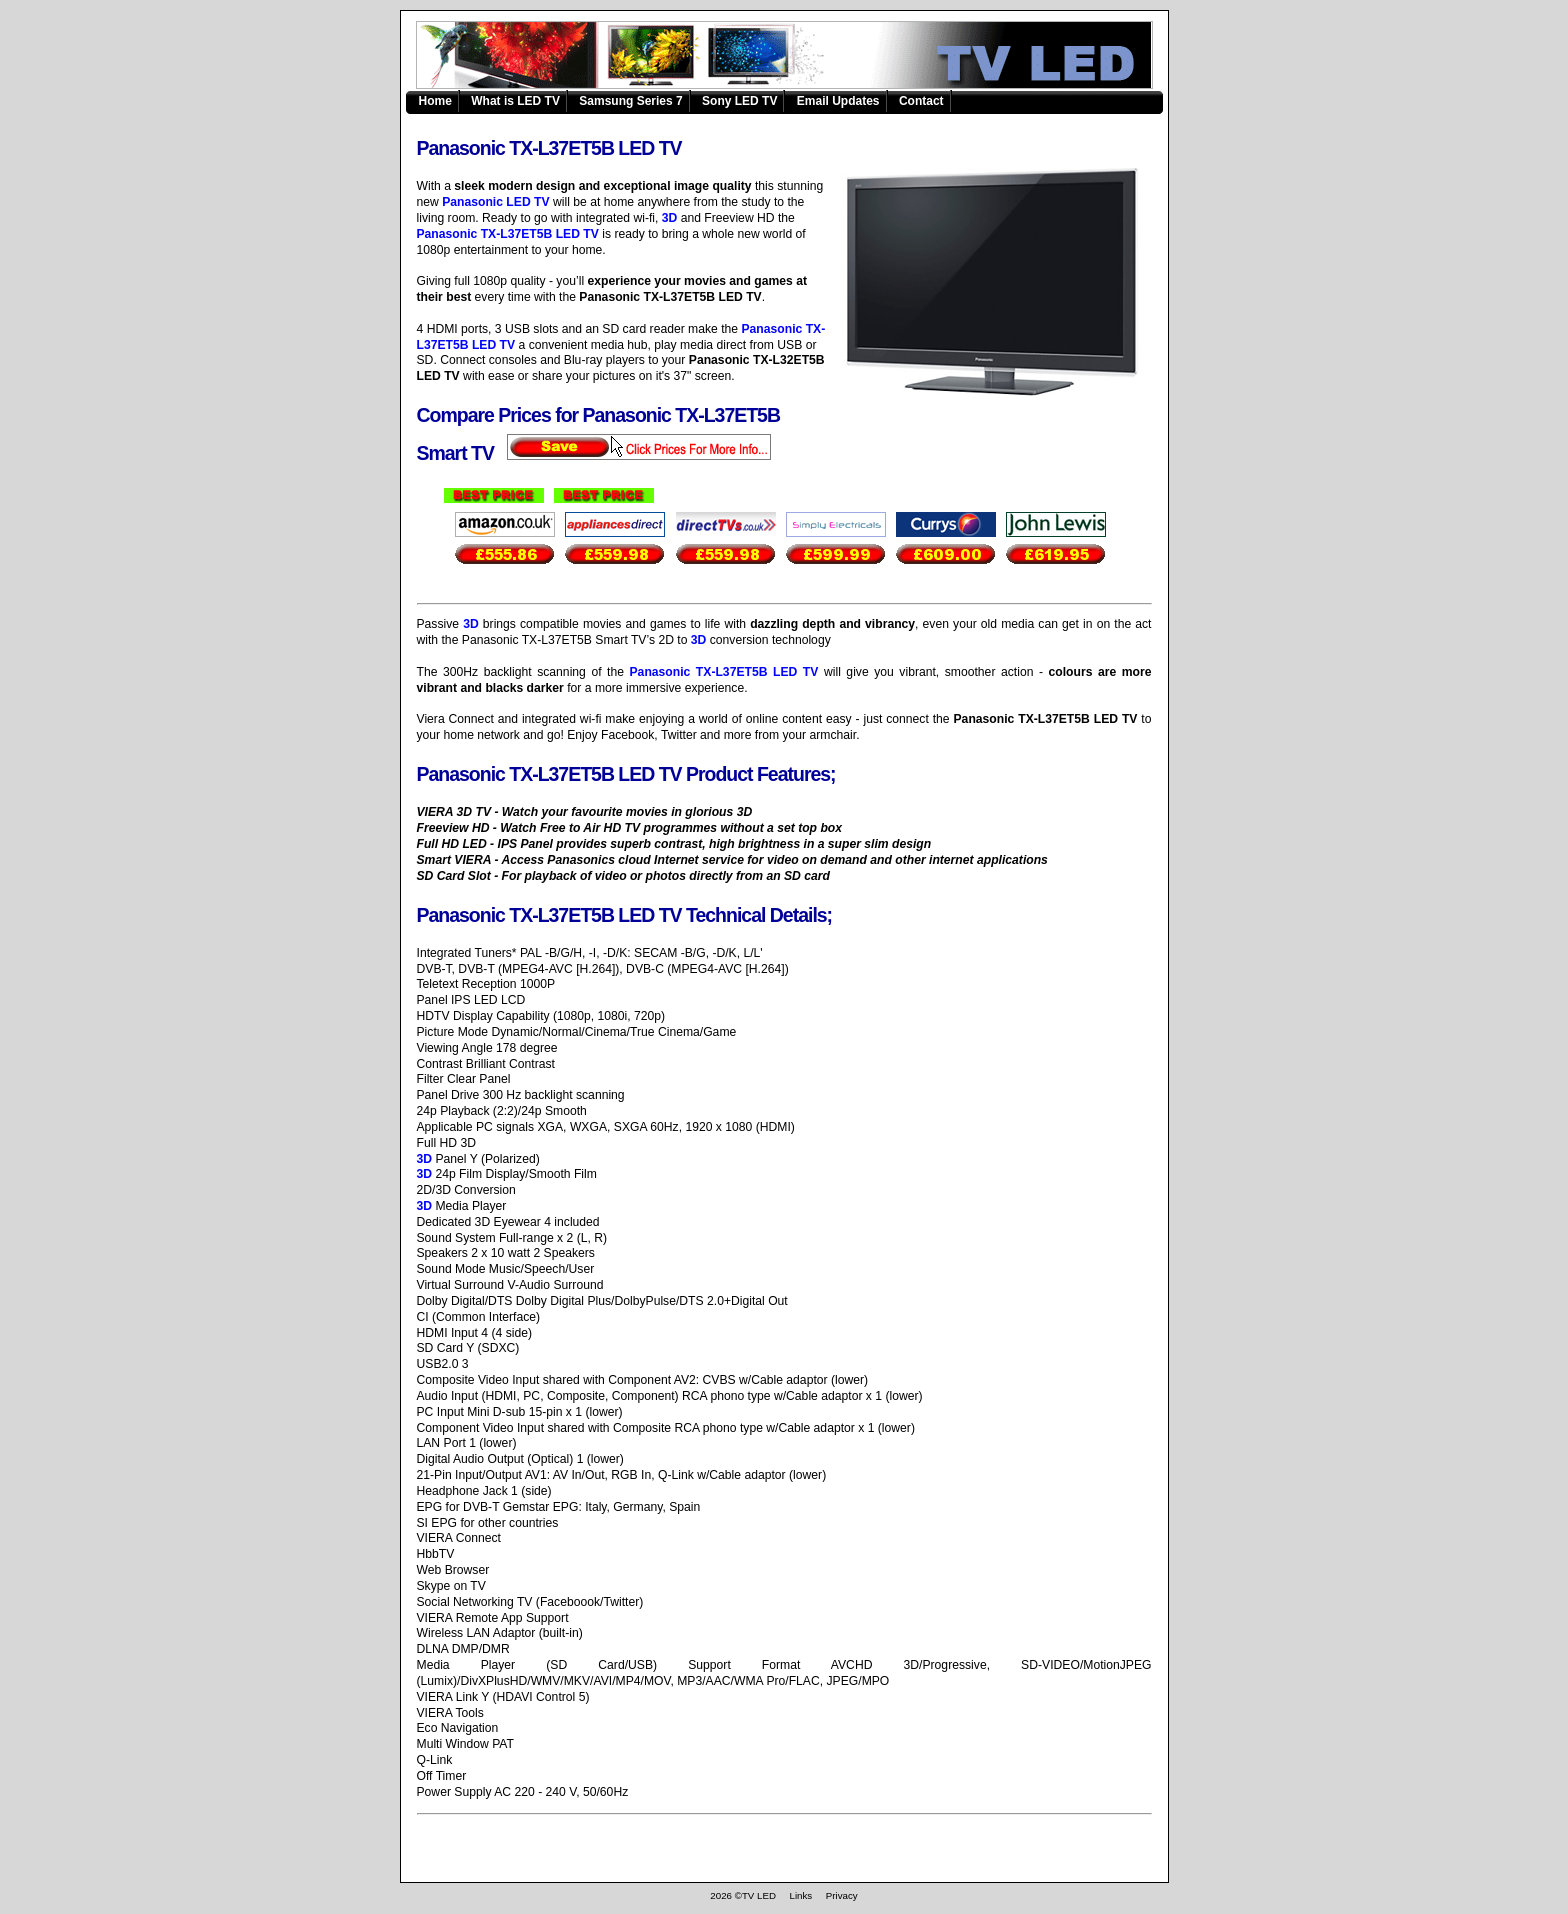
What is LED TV (515, 101)
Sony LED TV (739, 101)
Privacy (842, 1895)
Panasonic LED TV (495, 202)
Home (435, 101)
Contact (921, 101)
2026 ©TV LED (743, 1895)
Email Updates (838, 101)
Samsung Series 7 (630, 101)
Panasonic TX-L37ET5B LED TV (796, 56)
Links (800, 1895)
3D (670, 218)
